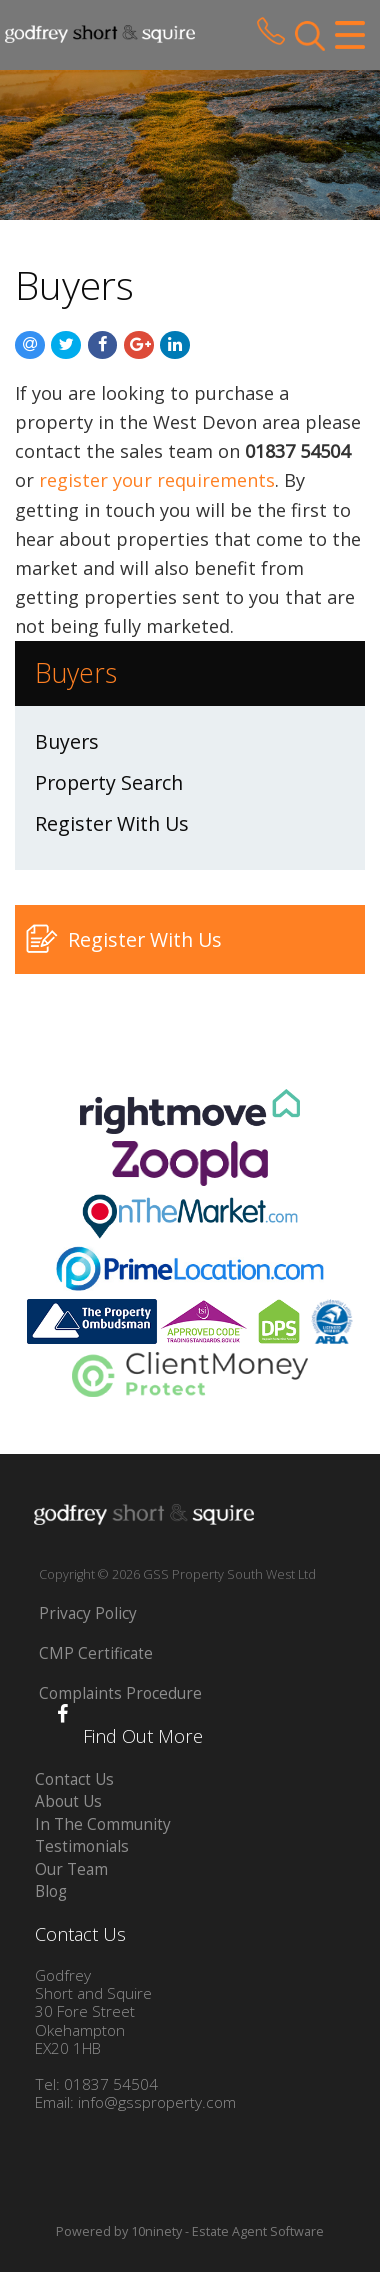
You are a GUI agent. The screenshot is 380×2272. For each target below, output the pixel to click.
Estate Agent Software (258, 2231)
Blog (51, 1891)
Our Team (71, 1869)
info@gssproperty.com (157, 2102)
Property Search (109, 782)
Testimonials (82, 1846)
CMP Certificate (96, 1653)
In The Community (103, 1824)
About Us (68, 1801)
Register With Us (112, 823)
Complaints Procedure (120, 1693)
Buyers (67, 741)
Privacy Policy (88, 1613)
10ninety (156, 2231)
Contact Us (74, 1779)
